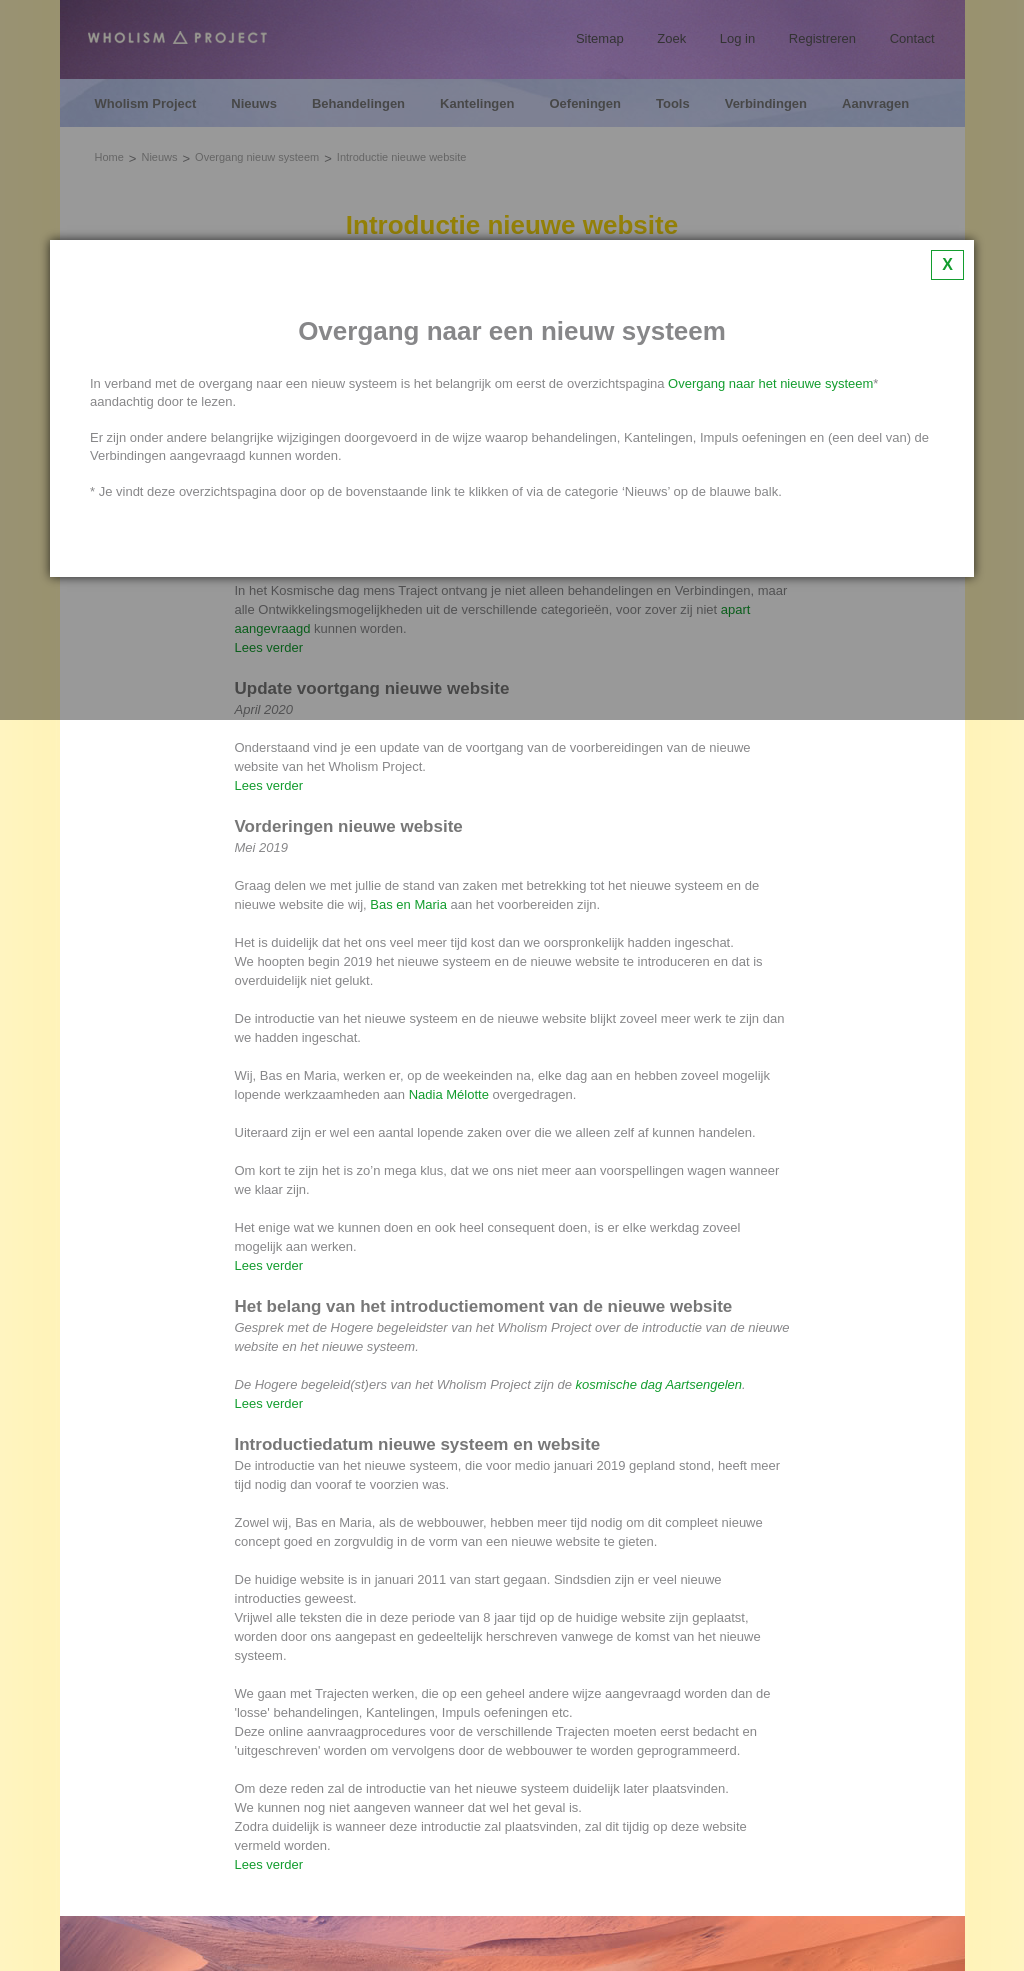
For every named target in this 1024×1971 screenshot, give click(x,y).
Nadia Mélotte (449, 1094)
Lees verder (269, 785)
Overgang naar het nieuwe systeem (770, 383)
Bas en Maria (408, 904)
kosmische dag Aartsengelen (659, 1384)
